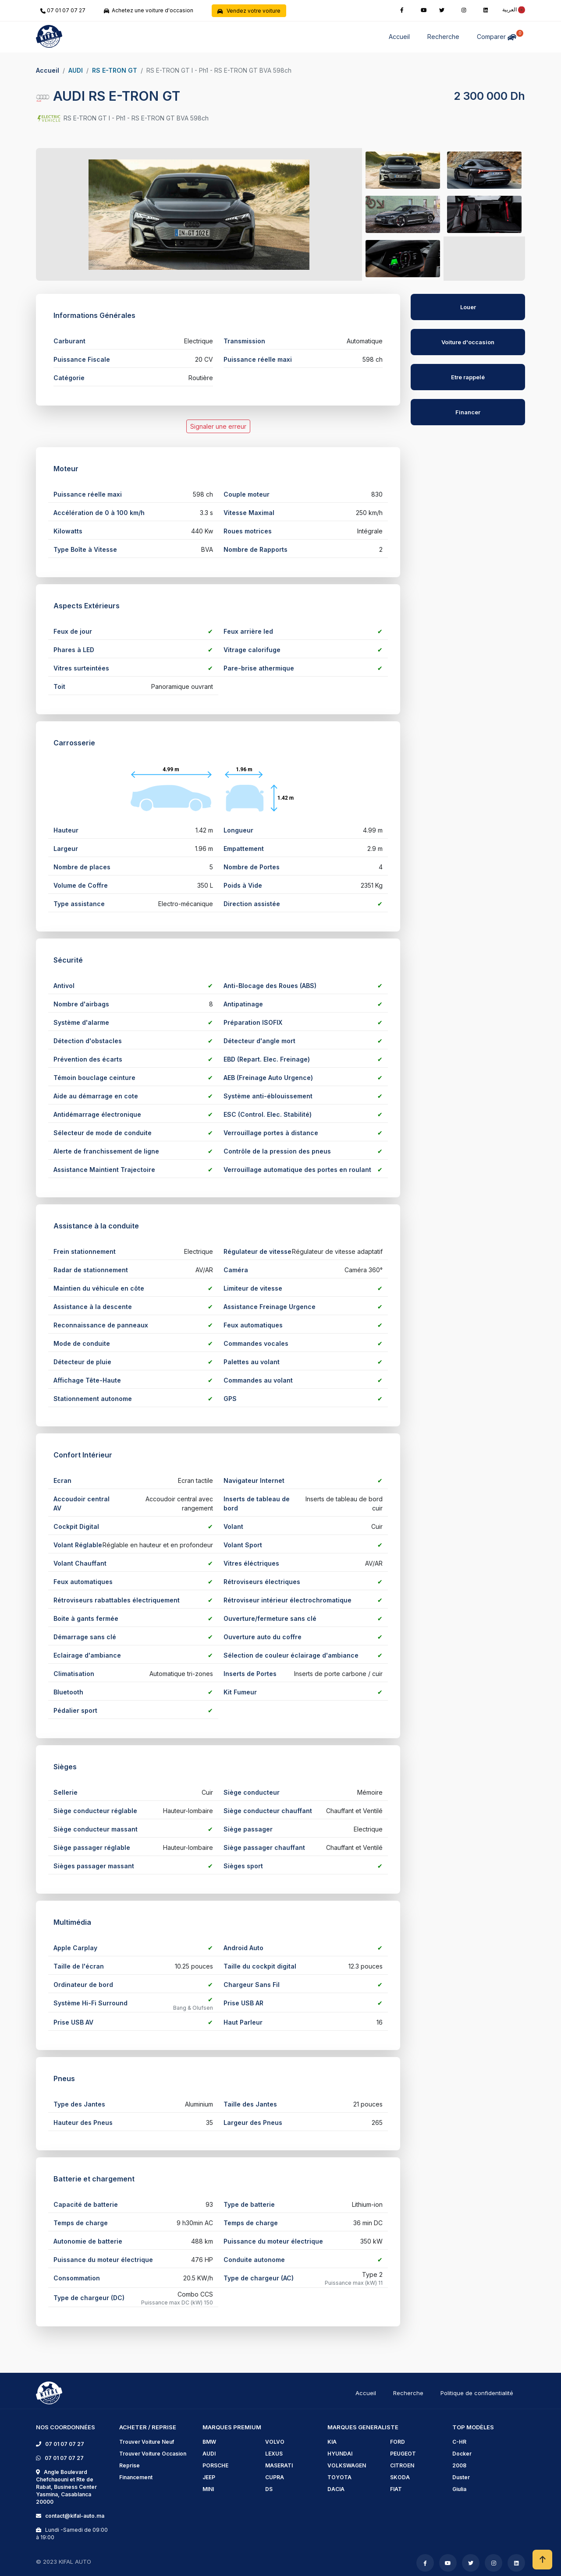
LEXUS (274, 2453)
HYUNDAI (339, 2453)
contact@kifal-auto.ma (73, 2515)
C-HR (459, 2441)
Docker (462, 2453)
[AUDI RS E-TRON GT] (468, 345)
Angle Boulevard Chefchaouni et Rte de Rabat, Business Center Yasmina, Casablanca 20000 (66, 2487)
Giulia (459, 2489)
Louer (468, 307)
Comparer (498, 35)
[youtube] (424, 9)
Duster (461, 2477)
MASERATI (279, 2465)
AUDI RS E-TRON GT (108, 96)
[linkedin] (485, 9)
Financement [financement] (136, 2477)
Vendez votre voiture (248, 10)
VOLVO (274, 2441)
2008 (459, 2465)
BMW (209, 2441)
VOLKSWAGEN (346, 2465)
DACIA (335, 2489)
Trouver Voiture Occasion (152, 2453)
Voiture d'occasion (467, 342)
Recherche (443, 36)
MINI (208, 2489)
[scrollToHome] (542, 2559)
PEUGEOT (403, 2453)
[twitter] (441, 9)
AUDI (75, 70)
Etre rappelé (468, 377)
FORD (397, 2441)
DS (269, 2489)
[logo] (49, 2392)
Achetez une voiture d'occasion (148, 10)
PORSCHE (215, 2465)
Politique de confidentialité (476, 2392)
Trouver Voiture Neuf (146, 2441)
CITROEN (402, 2465)
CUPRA (274, 2477)
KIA (332, 2441)
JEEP (208, 2477)
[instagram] (464, 9)
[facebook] (402, 9)
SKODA (400, 2477)
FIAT (396, 2489)
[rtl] (511, 9)
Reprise (129, 2465)
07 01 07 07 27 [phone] (62, 10)
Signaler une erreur (218, 426)
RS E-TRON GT (114, 70)
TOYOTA (339, 2477)
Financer (467, 412)
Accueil (399, 36)
